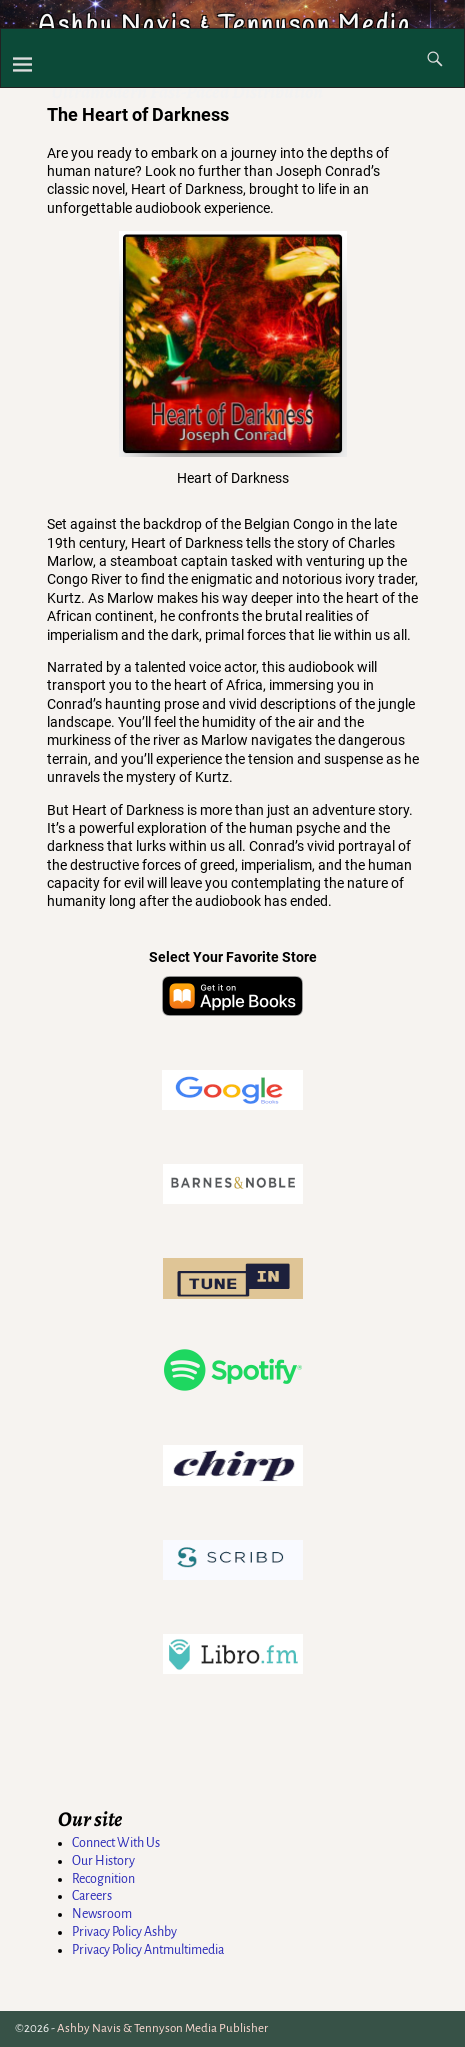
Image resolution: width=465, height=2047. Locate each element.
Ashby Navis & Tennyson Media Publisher (162, 2028)
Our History (103, 1861)
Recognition (103, 1879)
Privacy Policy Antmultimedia (148, 1950)
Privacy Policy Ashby (124, 1932)
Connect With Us (116, 1843)
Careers (92, 1896)
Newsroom (102, 1914)
